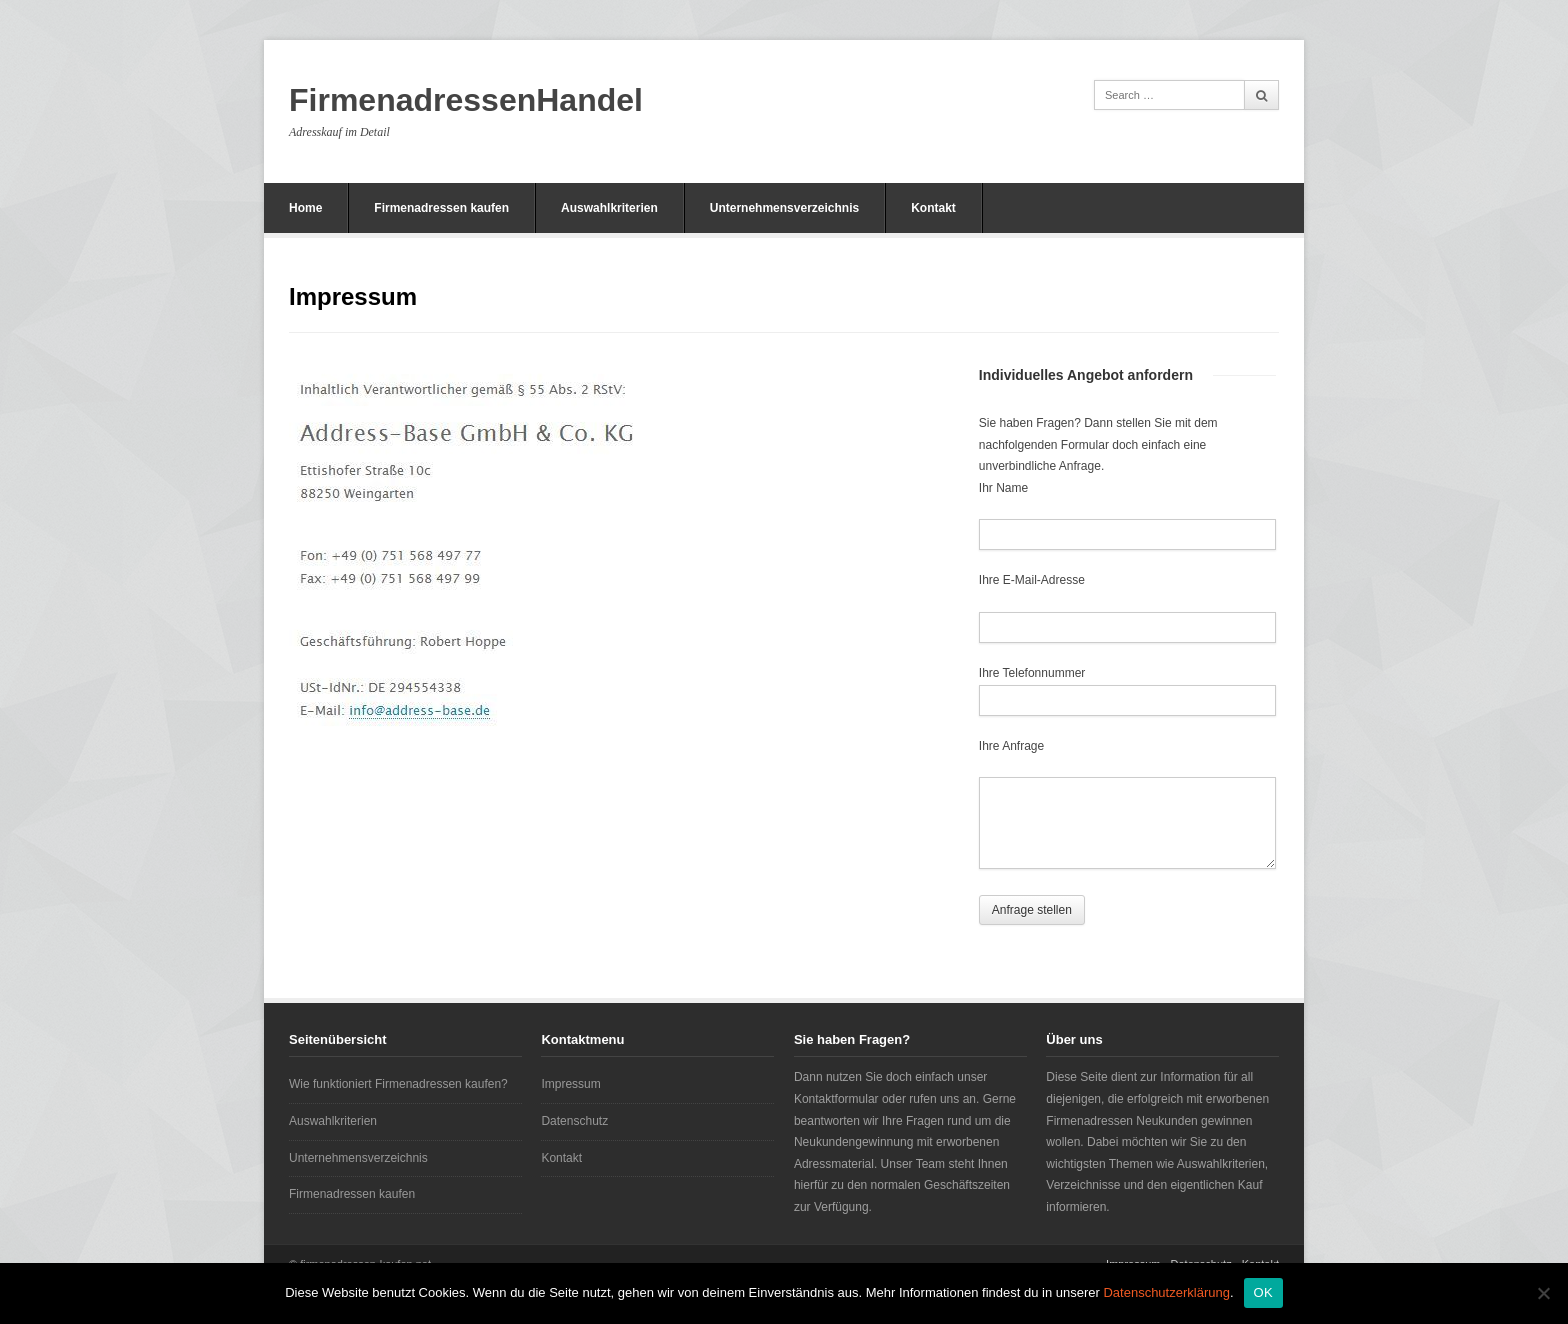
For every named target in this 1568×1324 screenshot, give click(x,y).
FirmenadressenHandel (466, 100)
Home (305, 208)
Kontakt (933, 208)
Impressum (570, 1084)
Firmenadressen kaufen (441, 208)
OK (1263, 1292)
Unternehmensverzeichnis (784, 208)
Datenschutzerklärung (1166, 1292)
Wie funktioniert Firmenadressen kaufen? (398, 1084)
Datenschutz (574, 1121)
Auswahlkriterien (609, 208)
